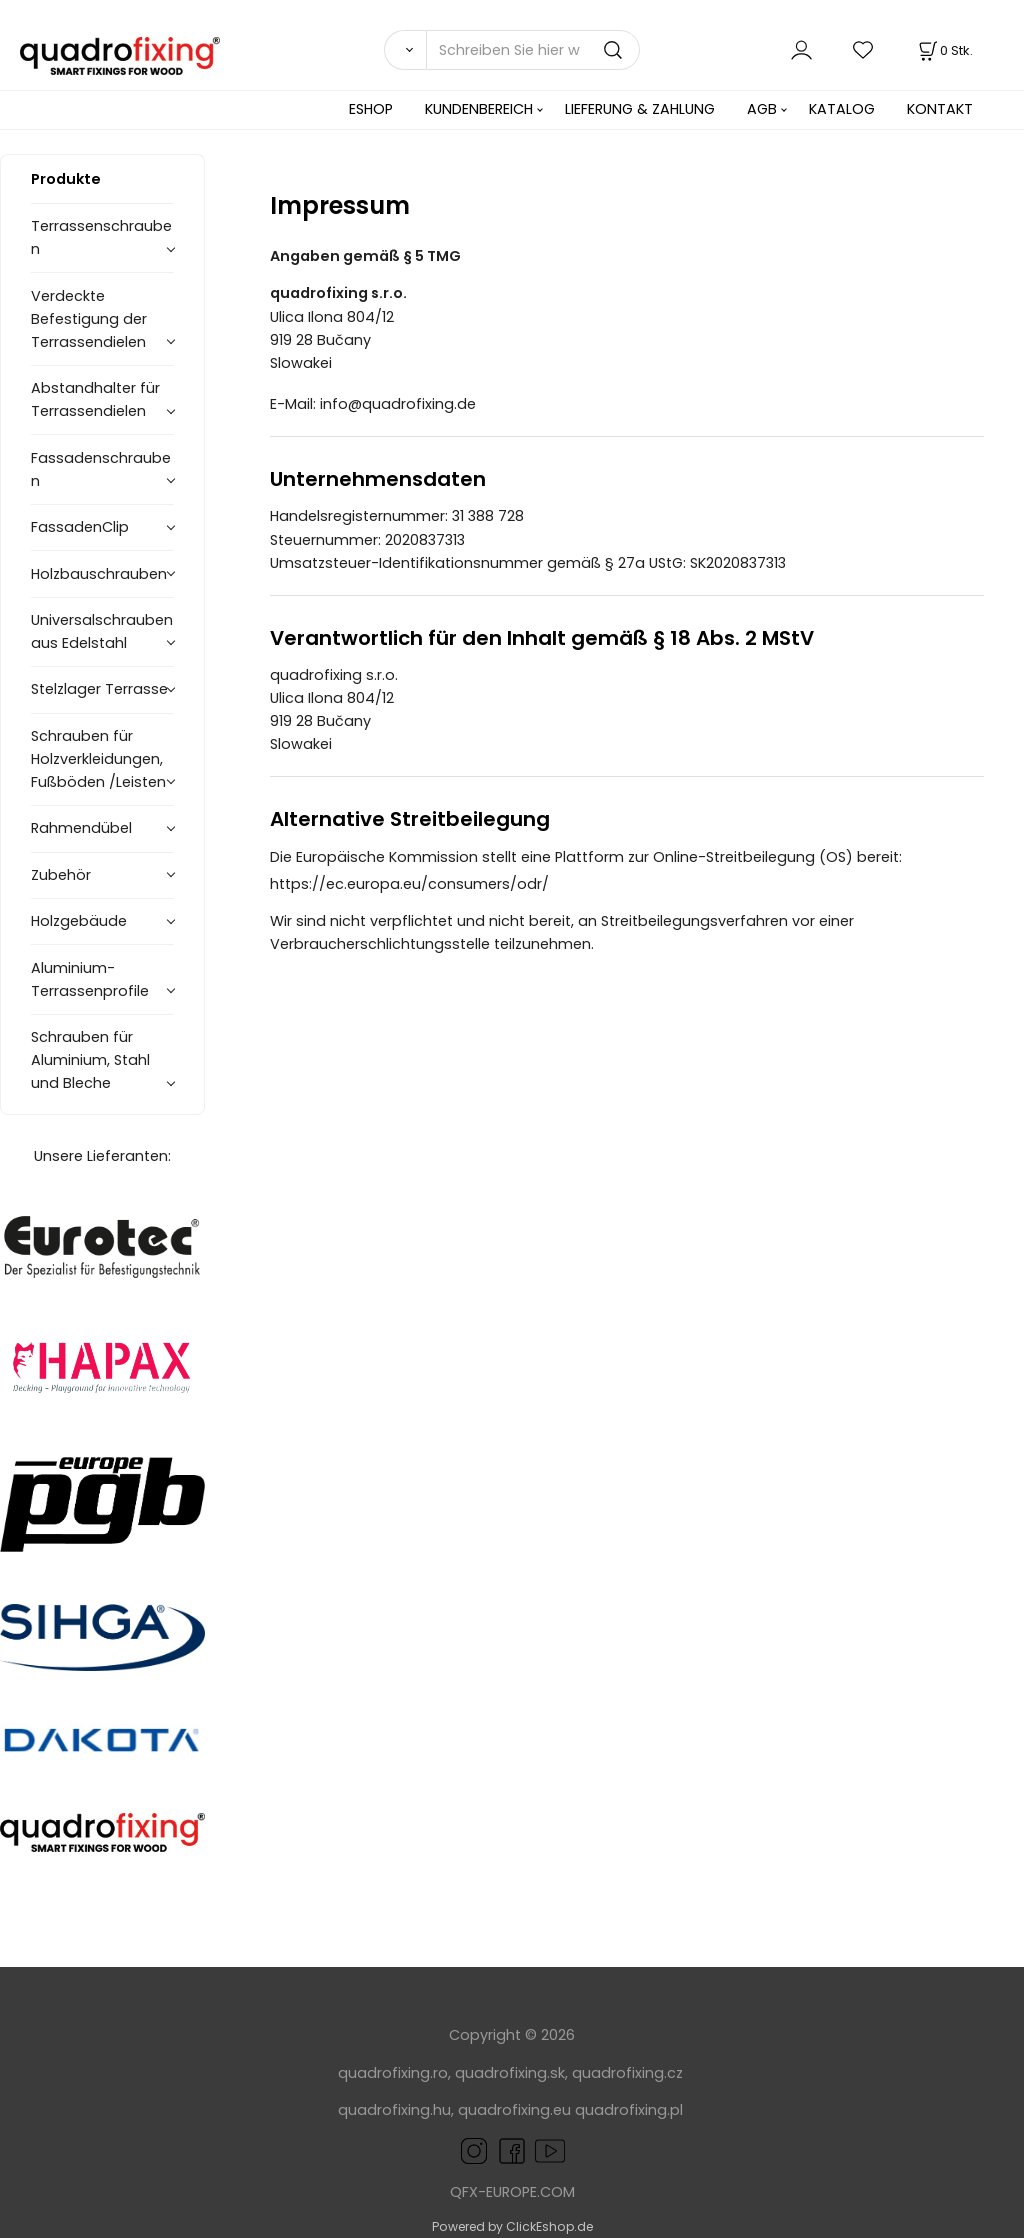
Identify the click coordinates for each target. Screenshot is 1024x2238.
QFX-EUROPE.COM (512, 2192)
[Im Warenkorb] (944, 50)
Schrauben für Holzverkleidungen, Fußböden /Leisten (98, 759)
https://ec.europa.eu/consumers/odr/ (419, 884)
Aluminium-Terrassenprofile (90, 979)
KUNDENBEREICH (479, 109)
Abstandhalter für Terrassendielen (95, 399)
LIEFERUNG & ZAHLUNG (640, 109)
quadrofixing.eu (514, 2110)
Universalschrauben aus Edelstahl (102, 631)
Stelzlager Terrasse (99, 689)
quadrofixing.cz (627, 2073)
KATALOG (842, 109)
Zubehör (61, 875)
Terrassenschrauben (101, 237)
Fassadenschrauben (101, 469)
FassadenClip (80, 527)
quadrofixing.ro (393, 2073)
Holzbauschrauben (99, 574)
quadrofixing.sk (510, 2073)
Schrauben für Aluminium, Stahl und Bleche (90, 1060)
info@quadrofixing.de (408, 404)
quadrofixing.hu (394, 2110)
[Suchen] (405, 50)
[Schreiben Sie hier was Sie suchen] (533, 50)
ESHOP (371, 109)
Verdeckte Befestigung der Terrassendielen (89, 319)
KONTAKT (940, 109)
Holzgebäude (79, 921)
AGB (762, 109)
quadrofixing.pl (629, 2110)
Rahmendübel (81, 828)
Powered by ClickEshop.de (512, 2226)
